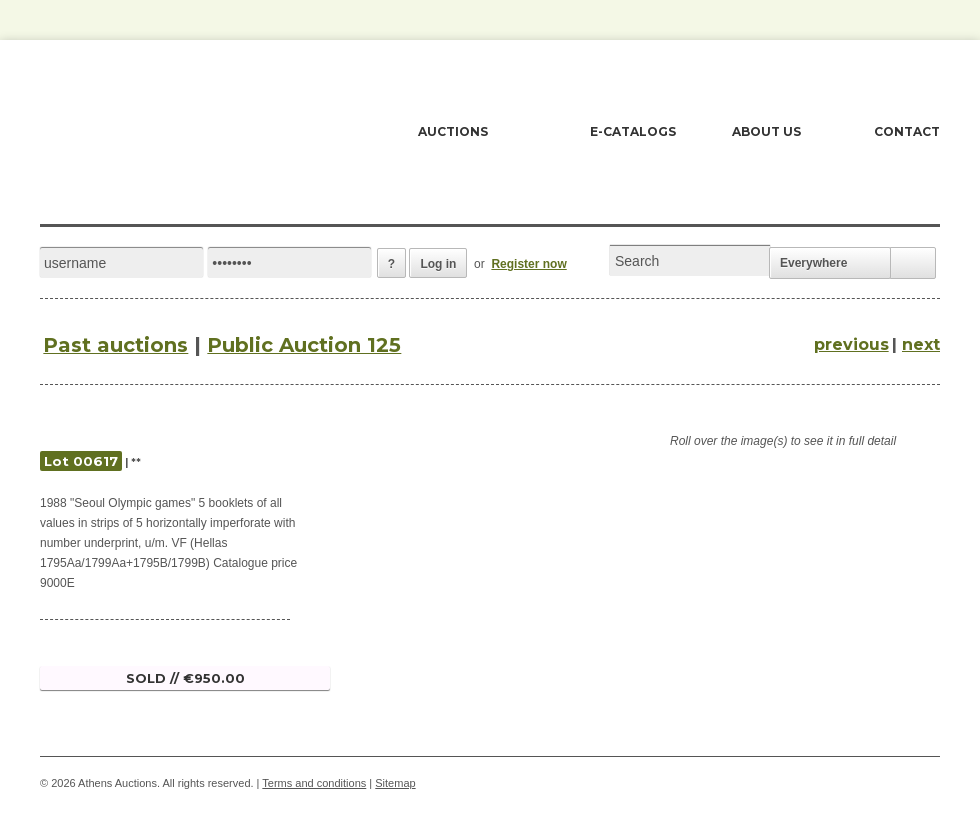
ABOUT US (766, 131)
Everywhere (813, 263)
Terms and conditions (314, 783)
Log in (438, 264)
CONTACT (907, 131)
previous (851, 344)
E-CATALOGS (633, 131)
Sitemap (395, 783)
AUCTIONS (453, 131)
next (921, 344)
